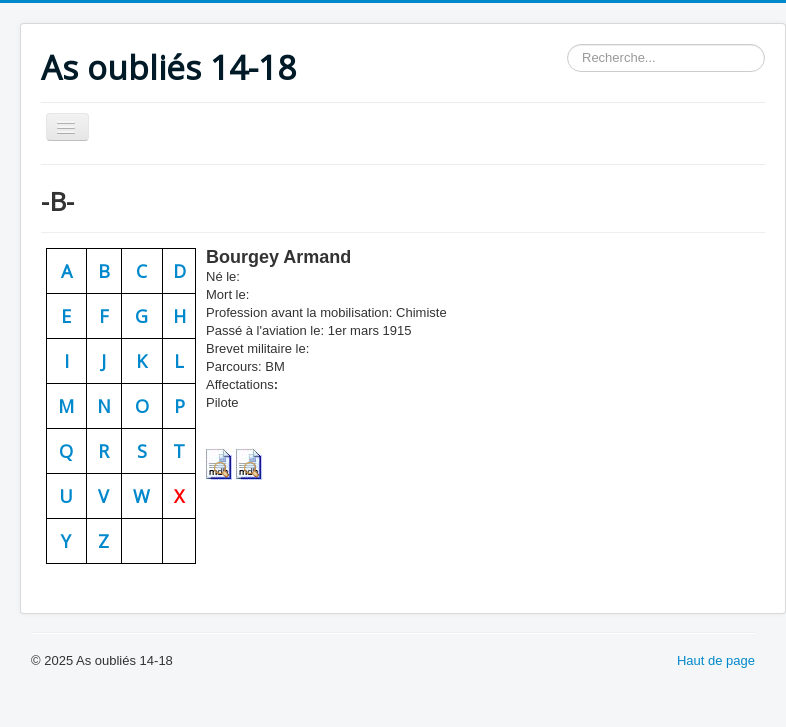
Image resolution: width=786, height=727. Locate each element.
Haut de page (716, 660)
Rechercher (567, 44)
